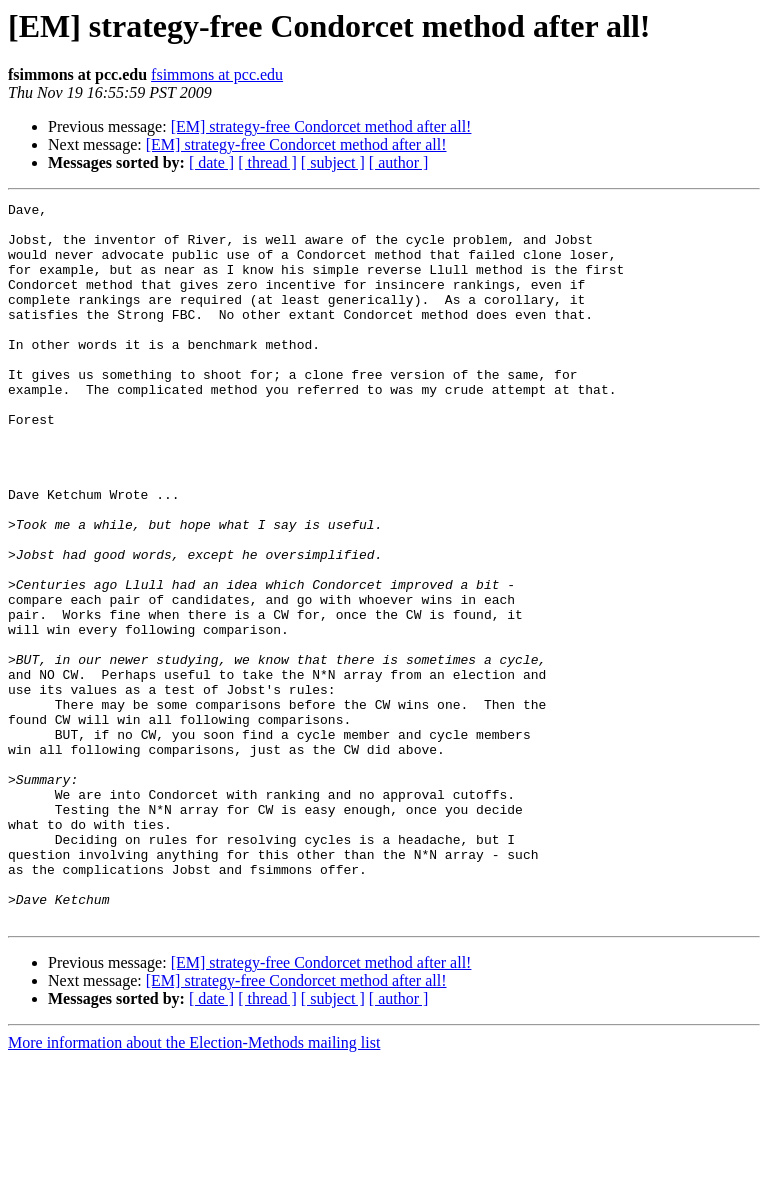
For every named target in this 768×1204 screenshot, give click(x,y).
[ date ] (211, 162)
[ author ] (399, 162)
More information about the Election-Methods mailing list (194, 1186)
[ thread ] (267, 162)
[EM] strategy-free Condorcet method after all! (321, 126)
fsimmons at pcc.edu (217, 74)
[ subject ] (333, 162)
